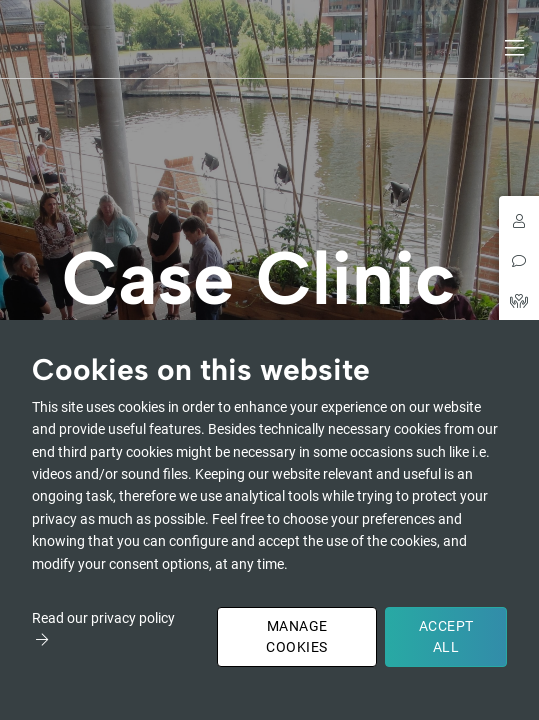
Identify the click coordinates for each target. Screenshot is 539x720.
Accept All (446, 636)
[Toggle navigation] (516, 48)
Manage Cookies (297, 636)
